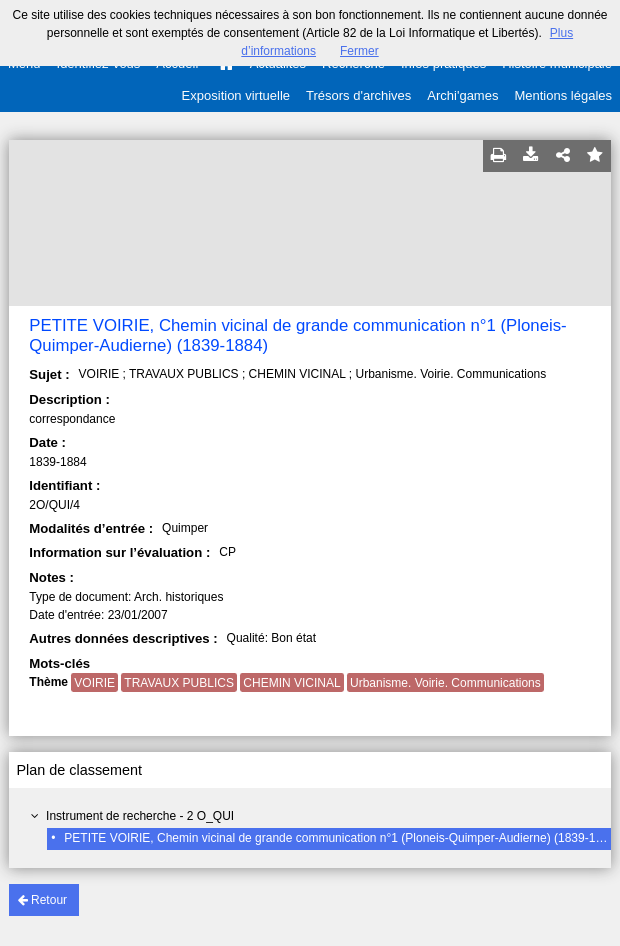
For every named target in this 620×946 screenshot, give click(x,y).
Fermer (359, 51)
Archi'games (462, 95)
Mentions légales (563, 95)
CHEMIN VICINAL (291, 683)
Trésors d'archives (358, 95)
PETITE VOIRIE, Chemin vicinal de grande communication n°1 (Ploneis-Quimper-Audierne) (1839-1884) (341, 838)
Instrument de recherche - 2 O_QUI (140, 816)
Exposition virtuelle (236, 95)
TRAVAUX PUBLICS (179, 683)
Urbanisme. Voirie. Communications (445, 683)
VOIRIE (94, 683)
